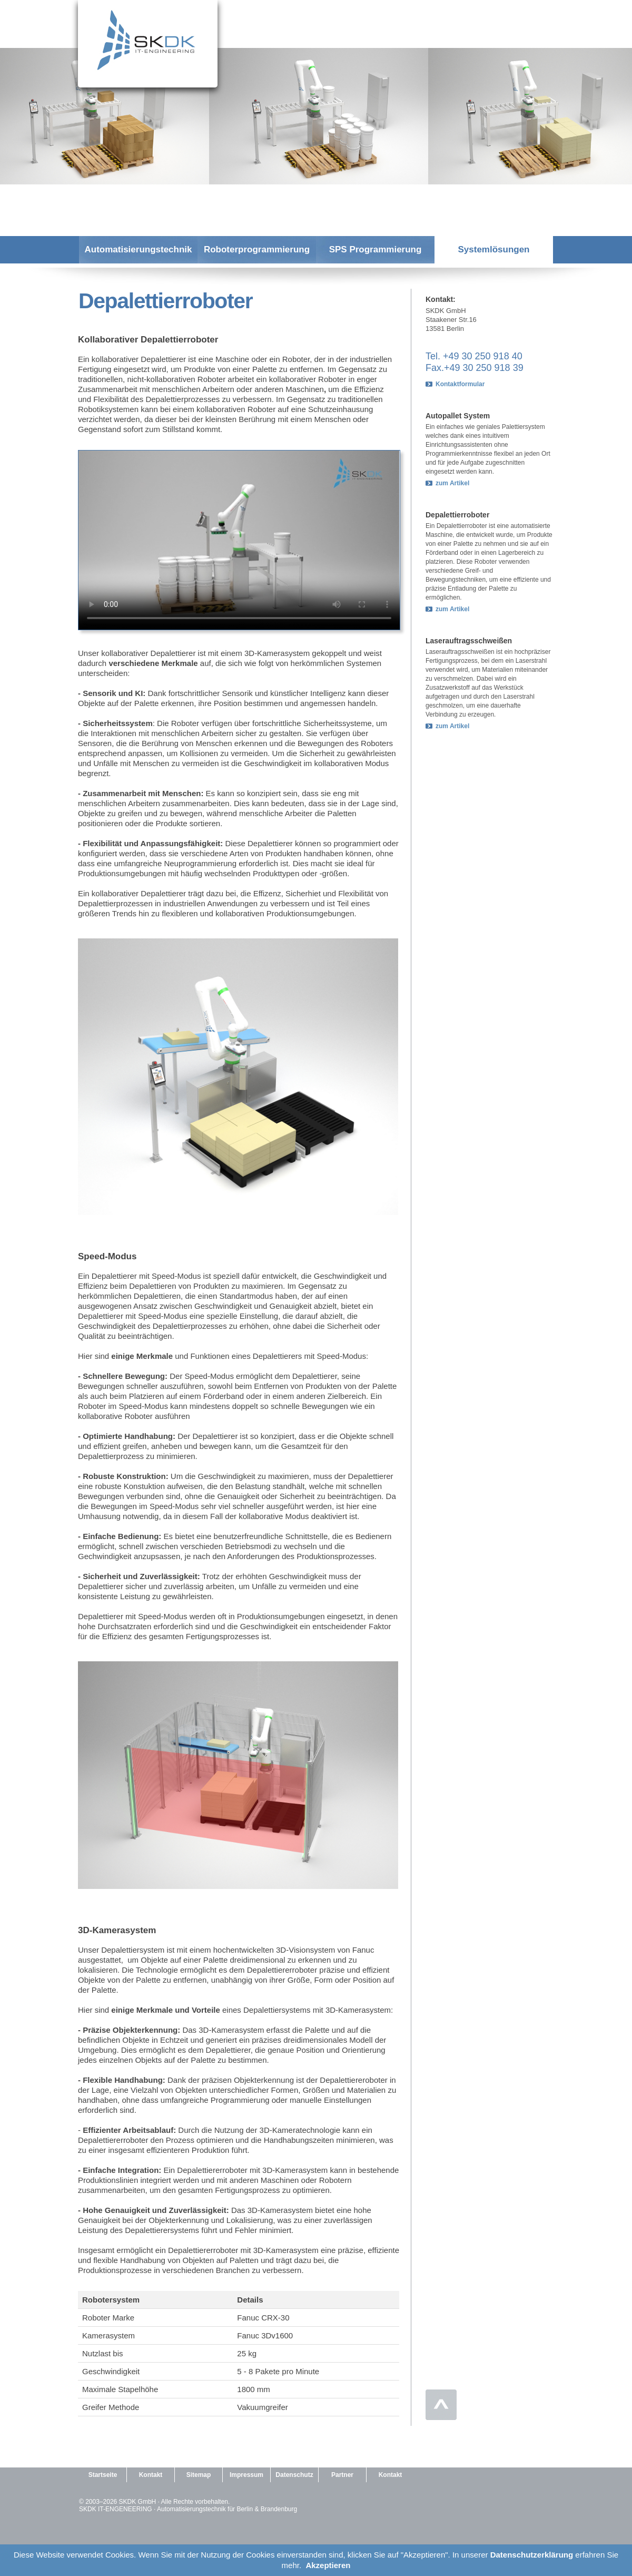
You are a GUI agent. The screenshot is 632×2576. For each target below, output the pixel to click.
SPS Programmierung (375, 249)
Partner (342, 2475)
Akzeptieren (327, 2565)
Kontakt (151, 2475)
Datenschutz (294, 2475)
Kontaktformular (460, 384)
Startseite (102, 2475)
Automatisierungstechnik (138, 249)
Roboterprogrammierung (257, 249)
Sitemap (198, 2475)
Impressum (246, 2475)
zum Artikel (452, 483)
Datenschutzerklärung (532, 2554)
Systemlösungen (493, 249)
